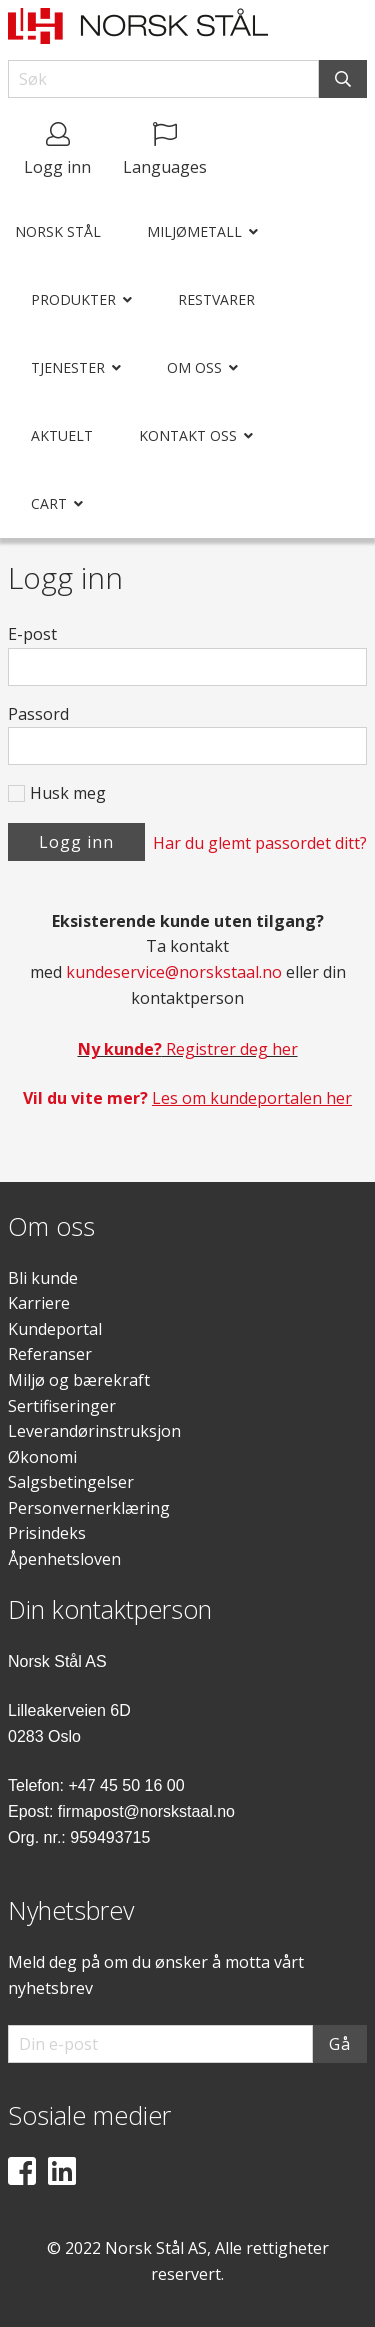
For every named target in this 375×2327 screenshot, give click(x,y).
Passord (38, 714)
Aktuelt (62, 435)
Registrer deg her (188, 1049)
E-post (32, 634)
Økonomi (42, 1457)
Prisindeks (47, 1533)
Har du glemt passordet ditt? (260, 843)
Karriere (39, 1303)
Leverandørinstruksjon (94, 1431)
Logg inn (76, 842)
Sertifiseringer (62, 1406)
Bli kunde (43, 1278)
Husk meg (68, 793)
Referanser (50, 1354)
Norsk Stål (58, 231)
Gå (340, 2044)
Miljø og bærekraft (79, 1380)
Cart (49, 503)
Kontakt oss (188, 435)
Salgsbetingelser (71, 1482)
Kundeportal (55, 1329)
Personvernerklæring (89, 1508)
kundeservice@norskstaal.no (174, 972)
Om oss (194, 367)
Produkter (73, 299)
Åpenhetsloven (64, 1559)
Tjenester (68, 367)
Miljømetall (194, 231)
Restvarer (216, 299)
